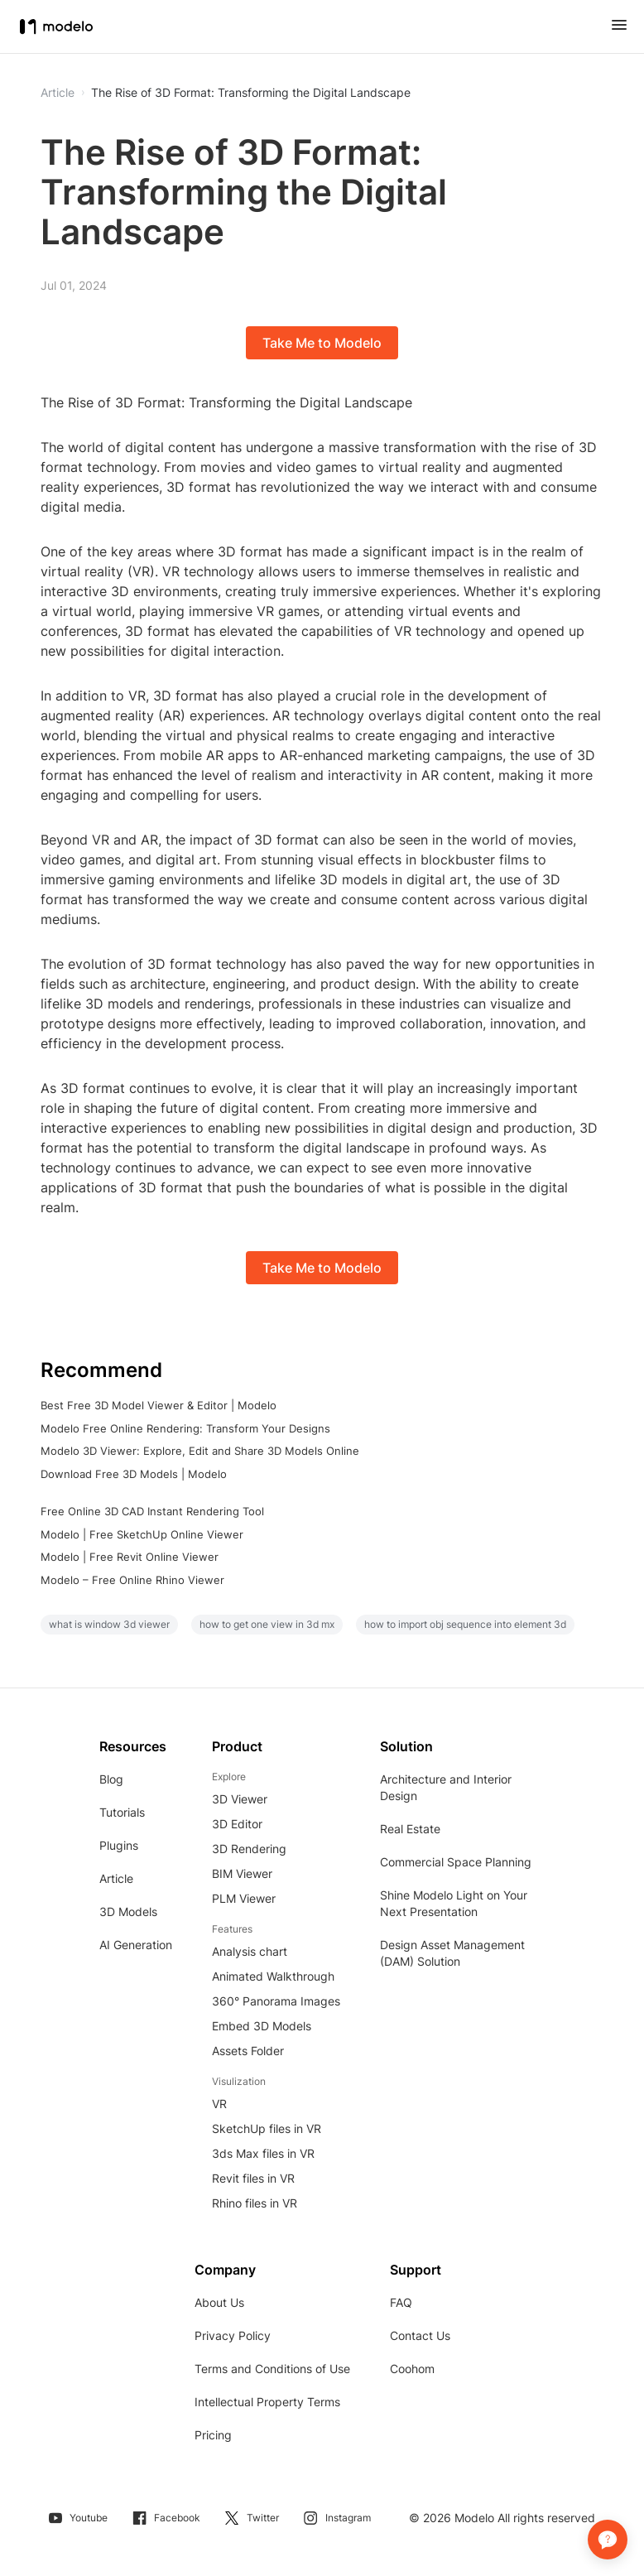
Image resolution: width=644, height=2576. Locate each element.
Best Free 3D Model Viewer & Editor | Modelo (158, 1405)
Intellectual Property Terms (267, 2402)
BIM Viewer (242, 1873)
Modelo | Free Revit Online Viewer (130, 1556)
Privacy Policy (233, 2335)
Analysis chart (249, 1951)
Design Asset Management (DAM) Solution (452, 1953)
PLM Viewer (244, 1898)
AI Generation (135, 1945)
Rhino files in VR (254, 2203)
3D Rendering (249, 1849)
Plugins (118, 1845)
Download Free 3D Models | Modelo (134, 1474)
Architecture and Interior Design (446, 1787)
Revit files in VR (253, 2178)
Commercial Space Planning (455, 1862)
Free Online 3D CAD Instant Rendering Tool (152, 1511)
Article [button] (57, 92)
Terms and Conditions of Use (272, 2369)
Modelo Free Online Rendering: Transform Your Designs (185, 1428)
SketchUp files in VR (266, 2128)
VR (219, 2104)
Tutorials (122, 1812)
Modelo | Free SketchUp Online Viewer (142, 1534)
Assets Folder (248, 2051)
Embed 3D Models (261, 2026)
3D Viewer (239, 1799)
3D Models (128, 1911)
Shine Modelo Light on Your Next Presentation (453, 1903)
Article (116, 1878)
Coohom (412, 2369)
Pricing (213, 2435)
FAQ (401, 2302)
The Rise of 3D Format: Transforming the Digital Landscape (251, 92)
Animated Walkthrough (273, 1976)
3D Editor (237, 1824)
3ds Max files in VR (263, 2153)
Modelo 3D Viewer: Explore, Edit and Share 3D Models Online (200, 1450)
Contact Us (420, 2335)
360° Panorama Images (276, 2001)
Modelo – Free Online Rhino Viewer (132, 1580)
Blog (111, 1779)
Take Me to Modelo (322, 343)
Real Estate (410, 1829)
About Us (219, 2302)
